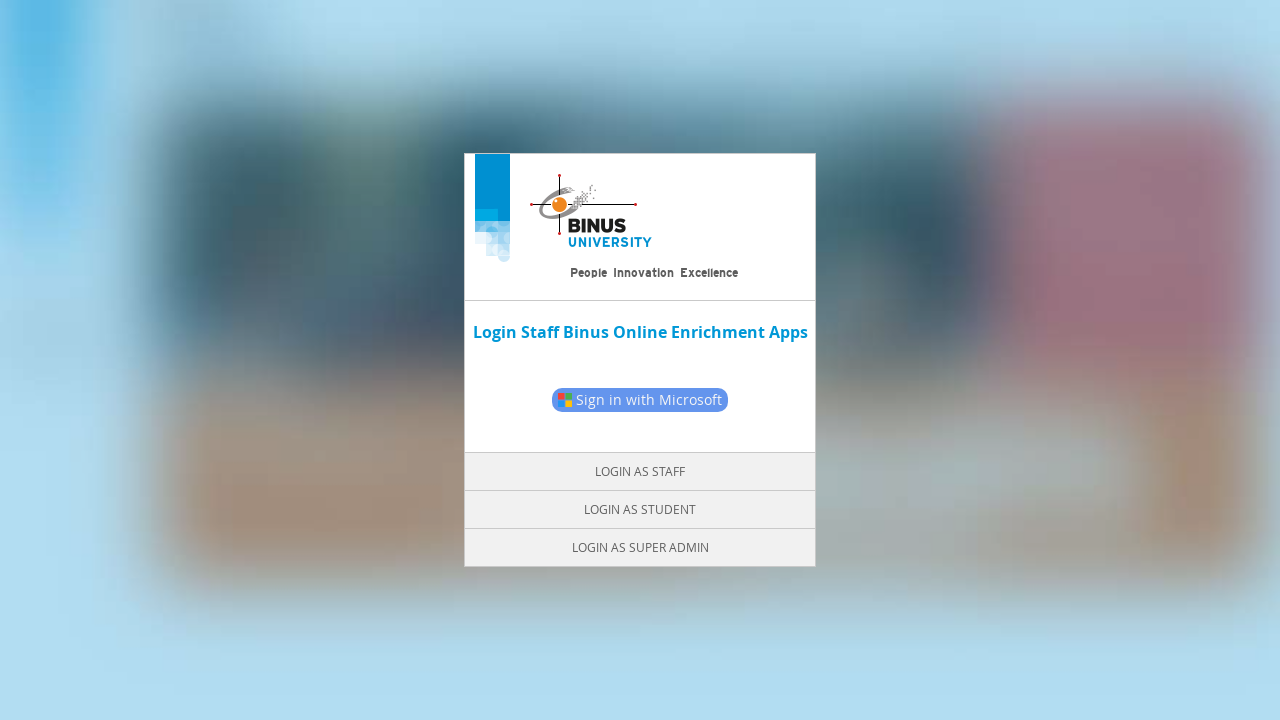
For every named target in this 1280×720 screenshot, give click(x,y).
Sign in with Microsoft (640, 399)
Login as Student (640, 509)
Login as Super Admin (640, 547)
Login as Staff (640, 471)
